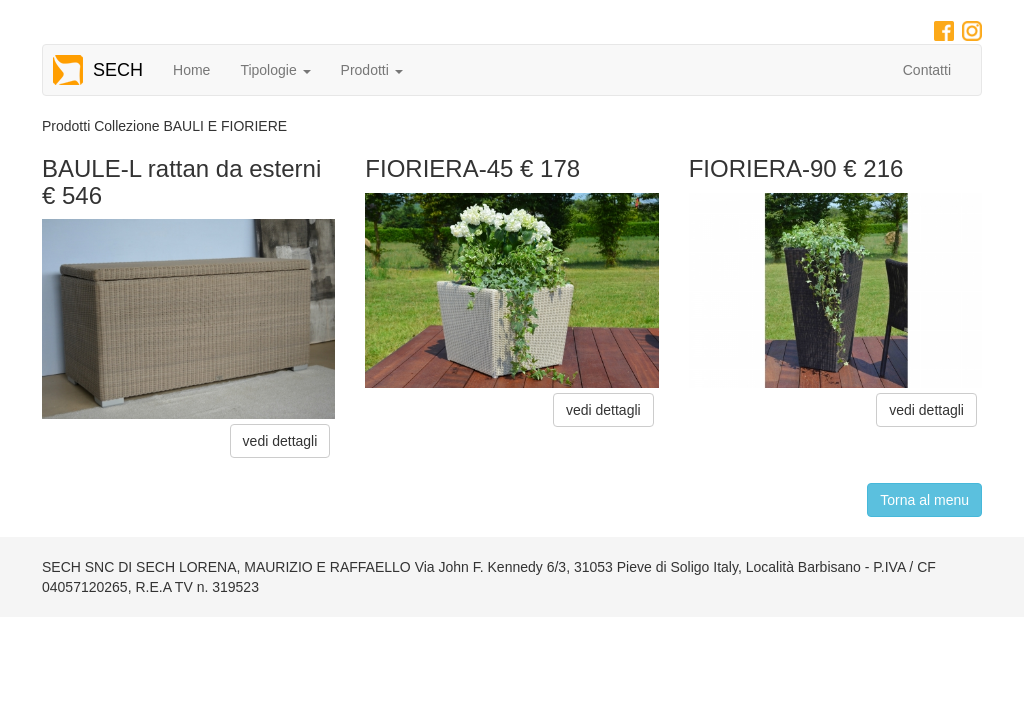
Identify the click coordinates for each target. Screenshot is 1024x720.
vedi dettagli (280, 441)
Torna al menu (924, 500)
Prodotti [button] (372, 70)
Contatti (927, 70)
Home (191, 70)
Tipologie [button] (275, 70)
